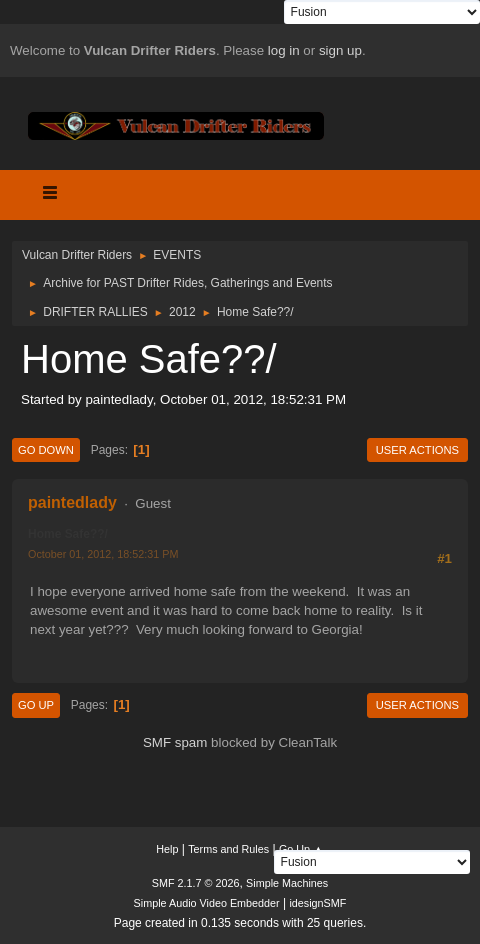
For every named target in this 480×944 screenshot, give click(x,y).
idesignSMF (317, 903)
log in (284, 50)
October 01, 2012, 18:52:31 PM (103, 554)
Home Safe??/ (68, 534)
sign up (340, 50)
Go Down (46, 450)
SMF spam (175, 742)
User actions (417, 450)
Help (167, 849)
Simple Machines (287, 883)
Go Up (36, 705)
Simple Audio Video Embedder (207, 903)
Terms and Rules (228, 849)
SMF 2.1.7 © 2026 (196, 883)
